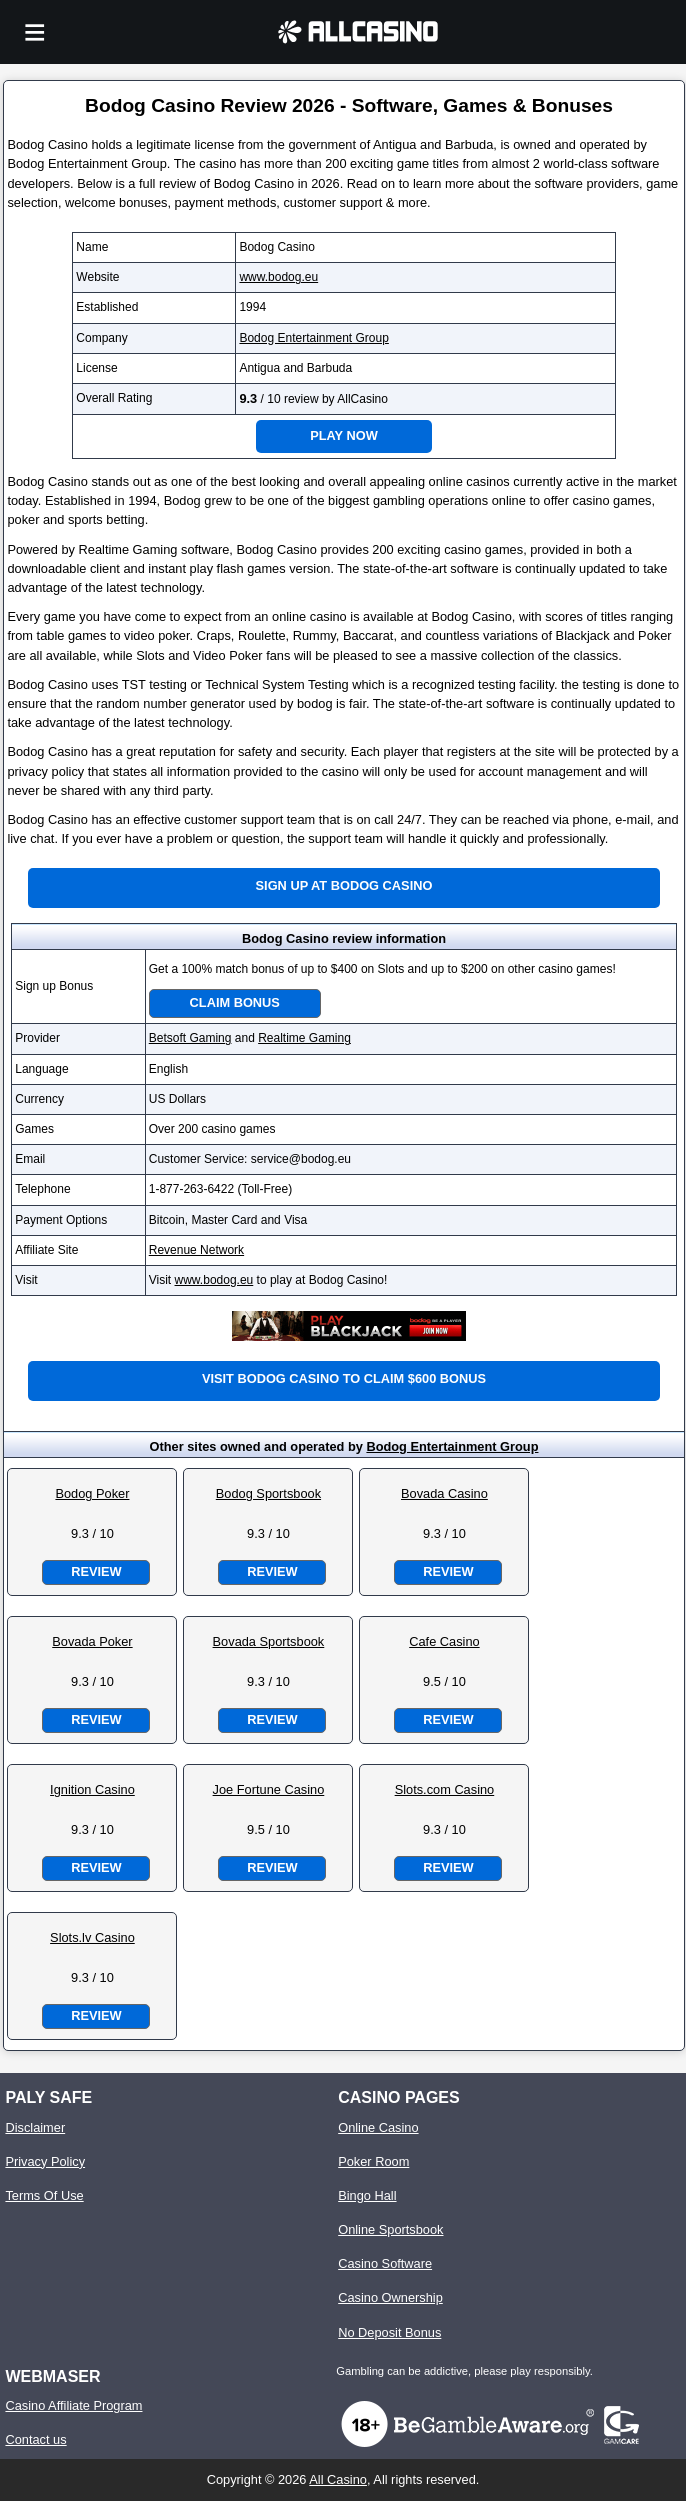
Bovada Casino (444, 1493)
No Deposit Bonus (389, 2332)
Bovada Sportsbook (269, 1641)
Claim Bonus (235, 1002)
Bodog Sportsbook (268, 1493)
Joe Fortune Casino (269, 1789)
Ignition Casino (92, 1789)
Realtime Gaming (304, 1038)
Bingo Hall (367, 2195)
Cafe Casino (444, 1641)
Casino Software (385, 2263)
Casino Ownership (390, 2297)
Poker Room (373, 2161)
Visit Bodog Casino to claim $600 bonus (344, 1378)
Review (96, 1571)
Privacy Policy (45, 2161)
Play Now (344, 435)
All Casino (338, 2479)
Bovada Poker (92, 1641)
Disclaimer (35, 2127)
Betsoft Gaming (190, 1038)
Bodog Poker (92, 1493)
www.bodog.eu (278, 277)
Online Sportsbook (390, 2229)
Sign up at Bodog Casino (344, 885)
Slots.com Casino (445, 1789)
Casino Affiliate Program (73, 2405)
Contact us (35, 2439)
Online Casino (378, 2127)
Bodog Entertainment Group (313, 338)
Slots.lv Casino (92, 1937)
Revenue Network (196, 1250)
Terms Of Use (44, 2195)
